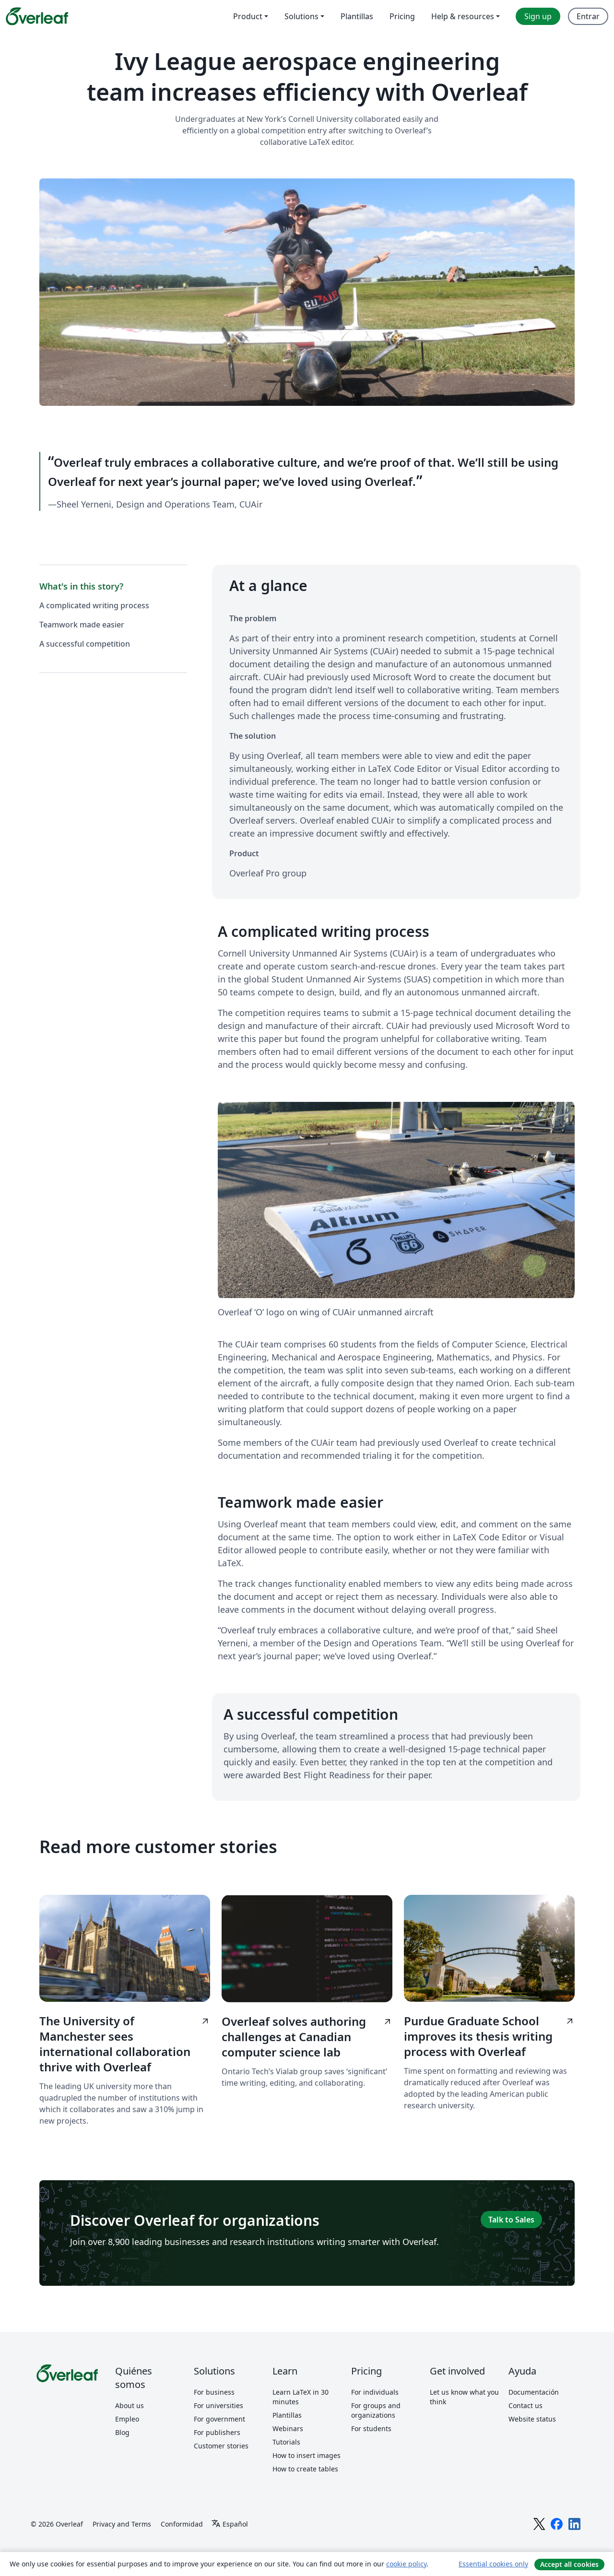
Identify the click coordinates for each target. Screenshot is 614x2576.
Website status (532, 2418)
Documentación (533, 2392)
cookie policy (406, 2563)
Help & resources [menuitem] (462, 16)
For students (371, 2428)
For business (214, 2392)
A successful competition (84, 643)
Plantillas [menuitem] (357, 16)
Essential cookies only (493, 2563)
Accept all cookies (569, 2564)
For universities (218, 2405)
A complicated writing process (94, 605)
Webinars (287, 2428)
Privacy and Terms (122, 2523)
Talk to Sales (511, 2219)
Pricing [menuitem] (402, 16)
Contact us (525, 2405)
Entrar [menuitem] (588, 16)
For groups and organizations (376, 2410)
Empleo (127, 2418)
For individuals (375, 2392)
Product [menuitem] (247, 16)
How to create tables (305, 2468)
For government (219, 2418)
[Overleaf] (37, 16)
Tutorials (286, 2441)
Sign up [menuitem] (538, 16)
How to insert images (306, 2455)
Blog (122, 2432)
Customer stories (221, 2445)
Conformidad (182, 2523)
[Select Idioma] (229, 2523)
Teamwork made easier (81, 624)
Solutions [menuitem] (301, 16)
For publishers (217, 2432)
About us (129, 2405)
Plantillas (287, 2415)
